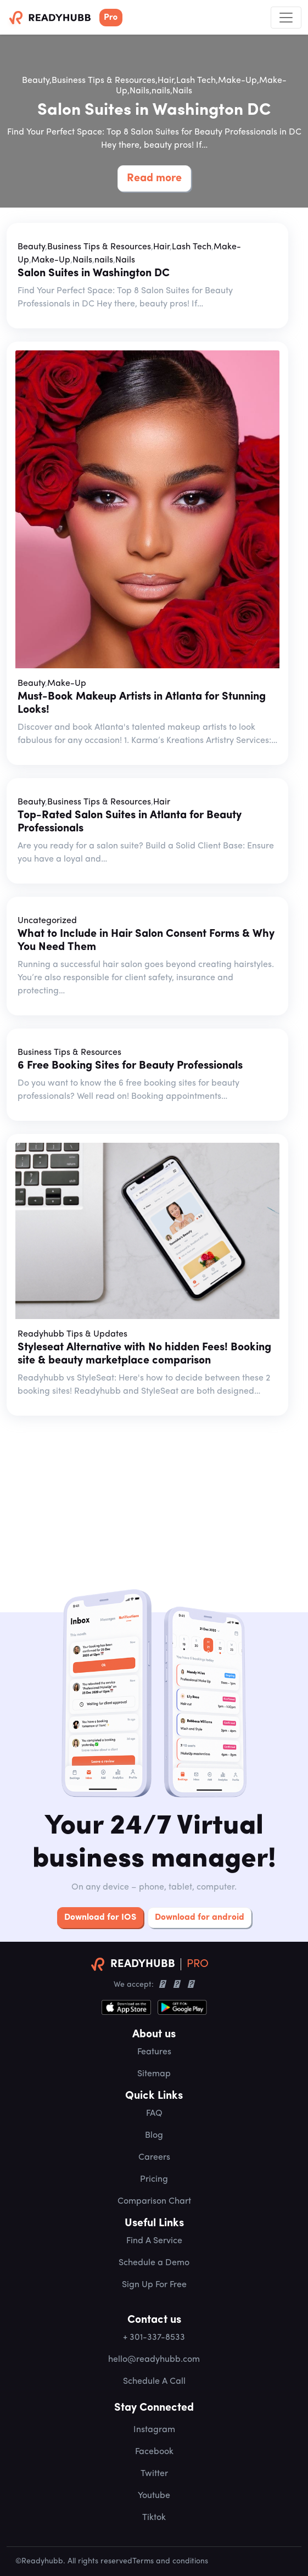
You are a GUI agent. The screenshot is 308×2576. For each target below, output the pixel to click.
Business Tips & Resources (103, 80)
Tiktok (154, 2517)
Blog (154, 2135)
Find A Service (154, 2241)
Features (154, 2052)
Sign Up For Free (154, 2285)
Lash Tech (196, 80)
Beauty (35, 80)
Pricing (154, 2179)
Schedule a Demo (154, 2263)
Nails (139, 91)
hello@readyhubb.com (154, 2359)
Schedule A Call (154, 2381)
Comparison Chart (154, 2201)
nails (161, 91)
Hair (166, 80)
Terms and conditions (170, 2561)
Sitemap (154, 2074)
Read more (154, 178)
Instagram (154, 2430)
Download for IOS (100, 1917)
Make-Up (237, 80)
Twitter (154, 2473)
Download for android (199, 1917)
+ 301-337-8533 (154, 2337)
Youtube (154, 2495)
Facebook (154, 2452)
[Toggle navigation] (286, 18)
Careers (154, 2157)
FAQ (154, 2113)
